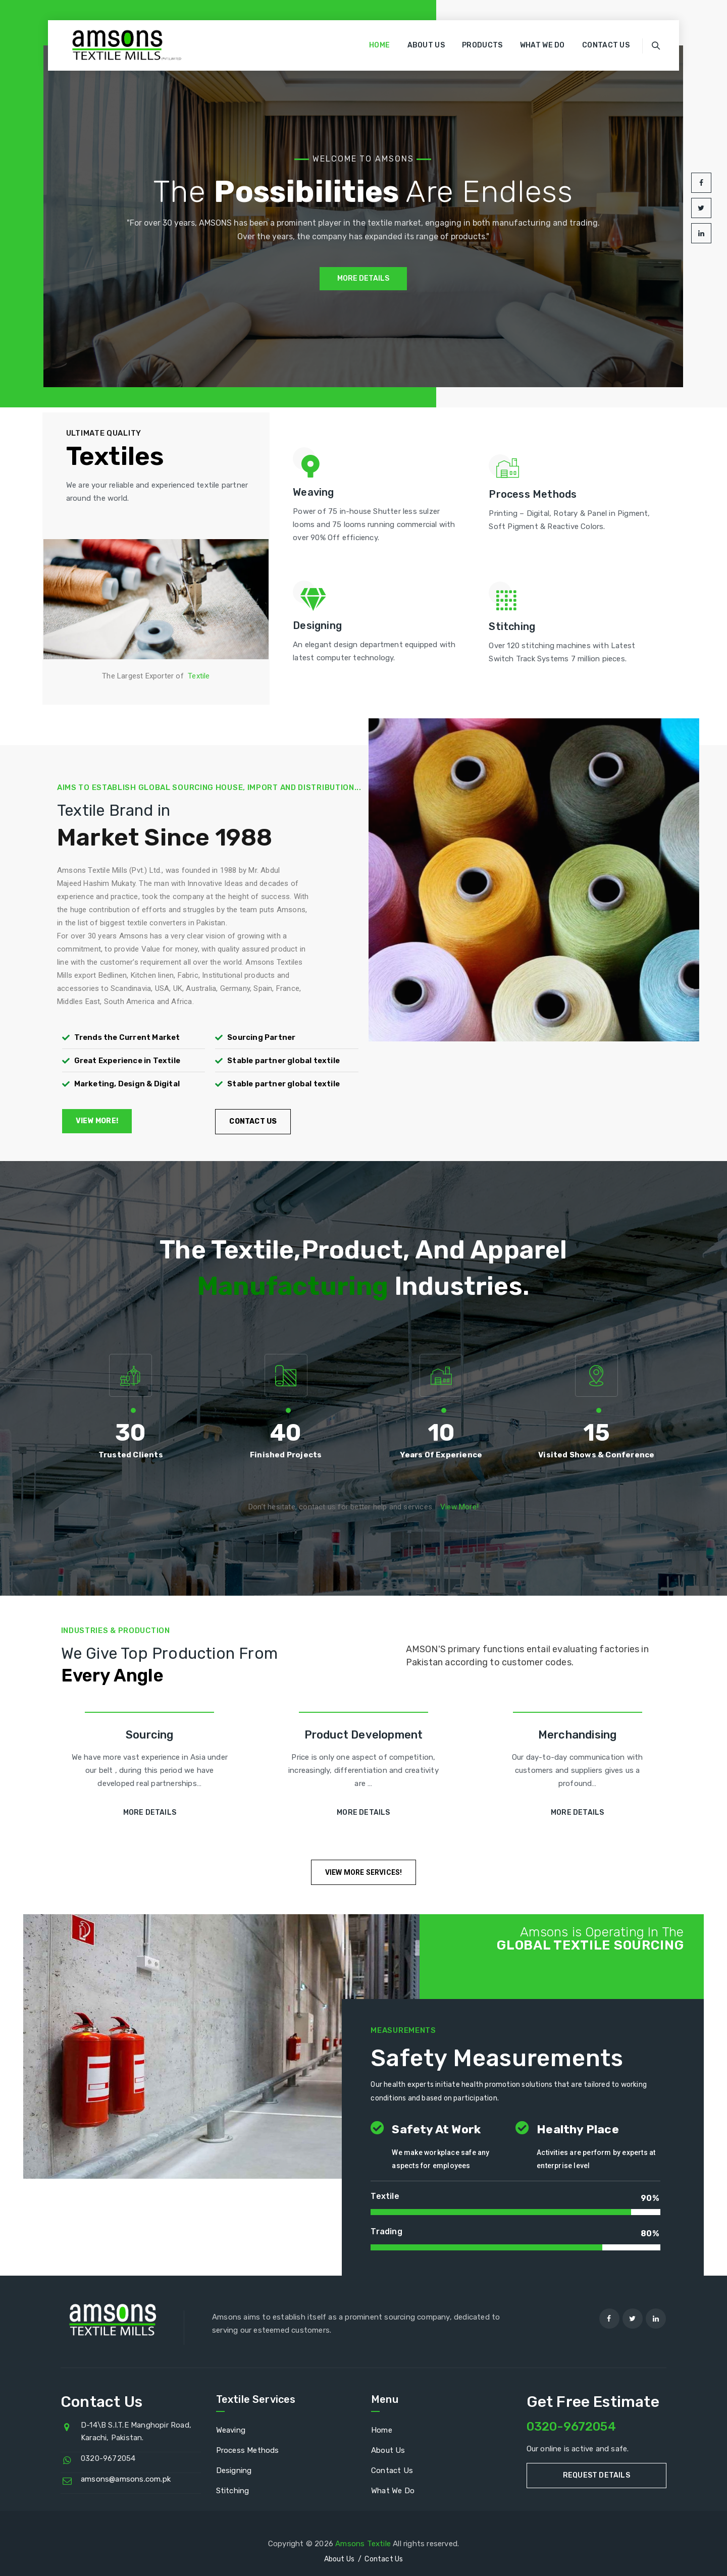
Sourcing (150, 1735)
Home (379, 45)
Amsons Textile (363, 2543)
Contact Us (606, 45)
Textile (199, 675)
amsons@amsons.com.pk (126, 2479)
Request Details (596, 2475)
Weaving (230, 2430)
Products (482, 45)
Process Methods (247, 2450)
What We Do (542, 45)
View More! (459, 1506)
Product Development (363, 1735)
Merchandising (577, 1735)
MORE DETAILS (363, 279)
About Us (426, 45)
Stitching (232, 2490)
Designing (234, 2470)
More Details (149, 1812)
